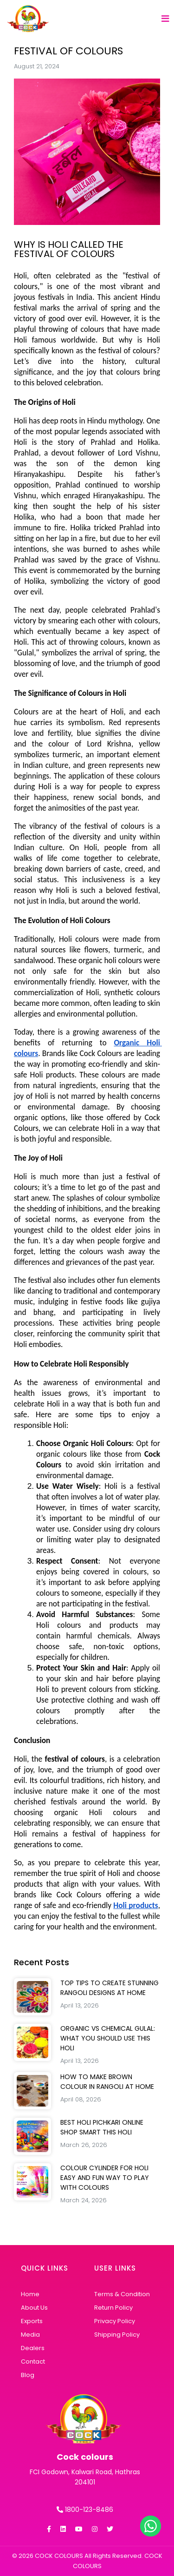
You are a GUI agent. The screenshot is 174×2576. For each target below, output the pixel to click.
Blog (27, 2375)
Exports (32, 2321)
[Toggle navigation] (165, 19)
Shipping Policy (117, 2334)
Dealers (33, 2348)
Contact (33, 2361)
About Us (34, 2307)
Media (30, 2334)
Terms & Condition (122, 2294)
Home (30, 2294)
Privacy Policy (114, 2321)
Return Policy (113, 2307)
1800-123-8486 (85, 2509)
